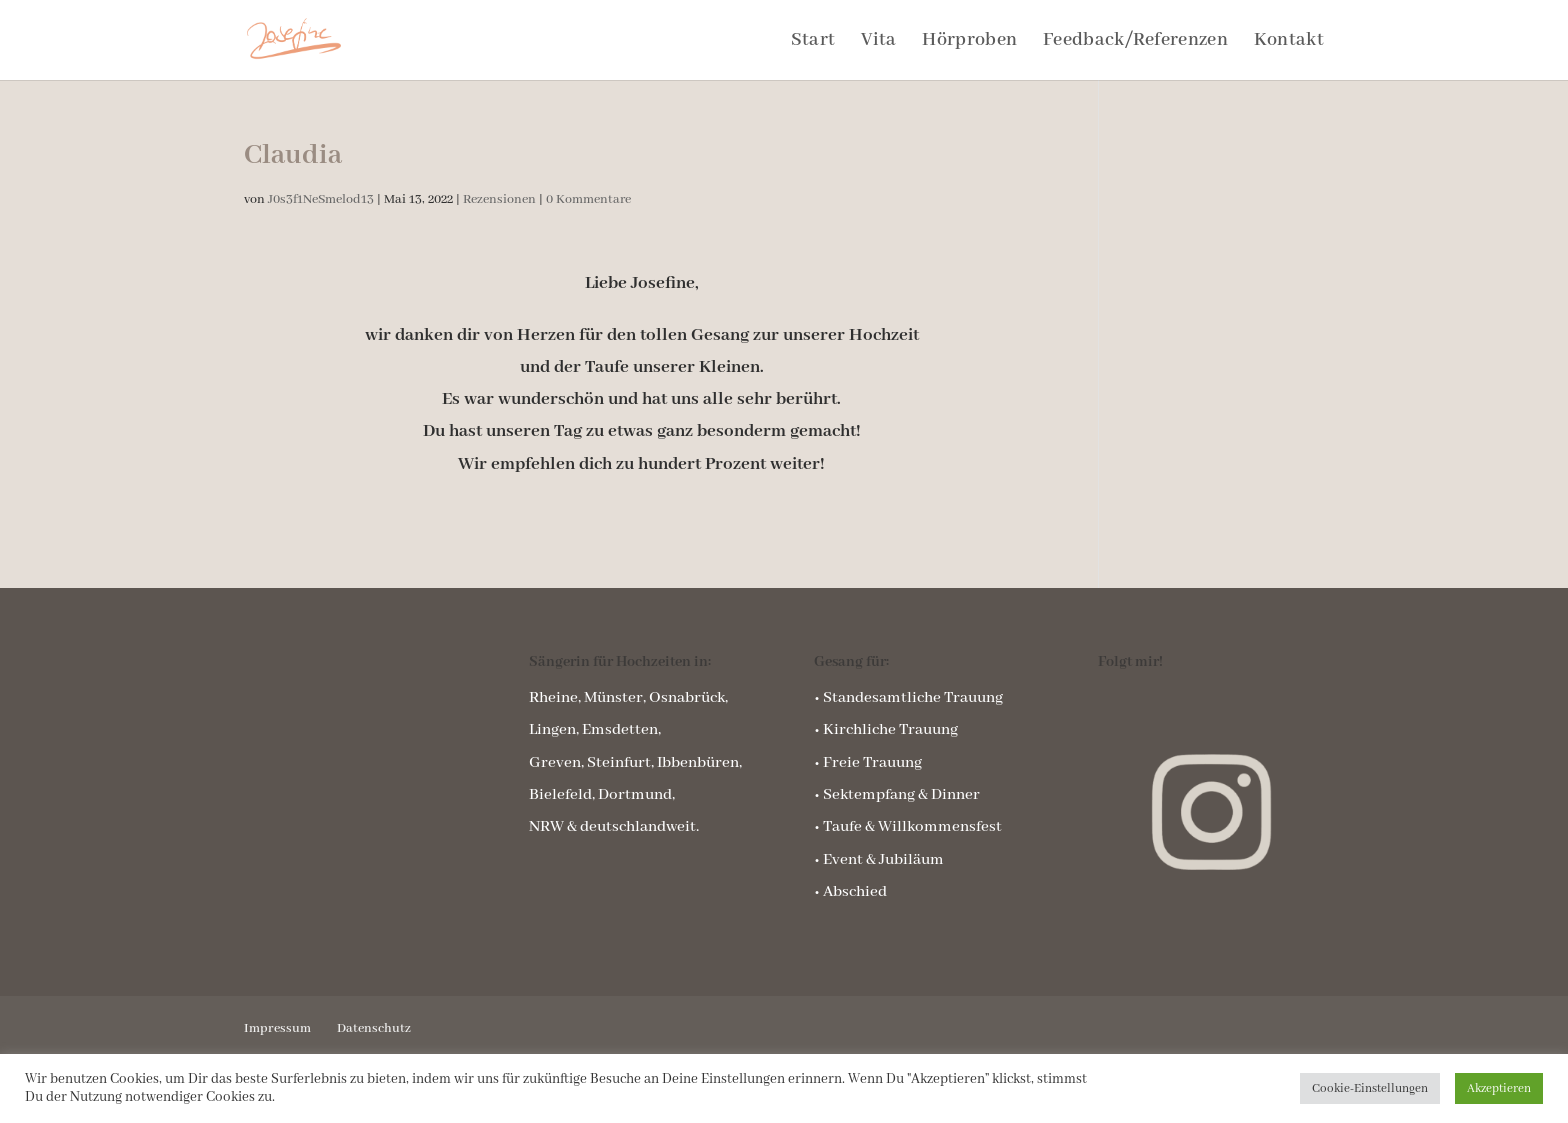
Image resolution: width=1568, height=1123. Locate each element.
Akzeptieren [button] (1499, 1088)
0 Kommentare (588, 199)
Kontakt (1289, 42)
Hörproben (969, 42)
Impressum (277, 1028)
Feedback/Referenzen (1135, 42)
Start (813, 42)
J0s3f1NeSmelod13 (321, 199)
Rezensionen (499, 199)
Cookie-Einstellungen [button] (1370, 1088)
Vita (878, 42)
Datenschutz (374, 1028)
